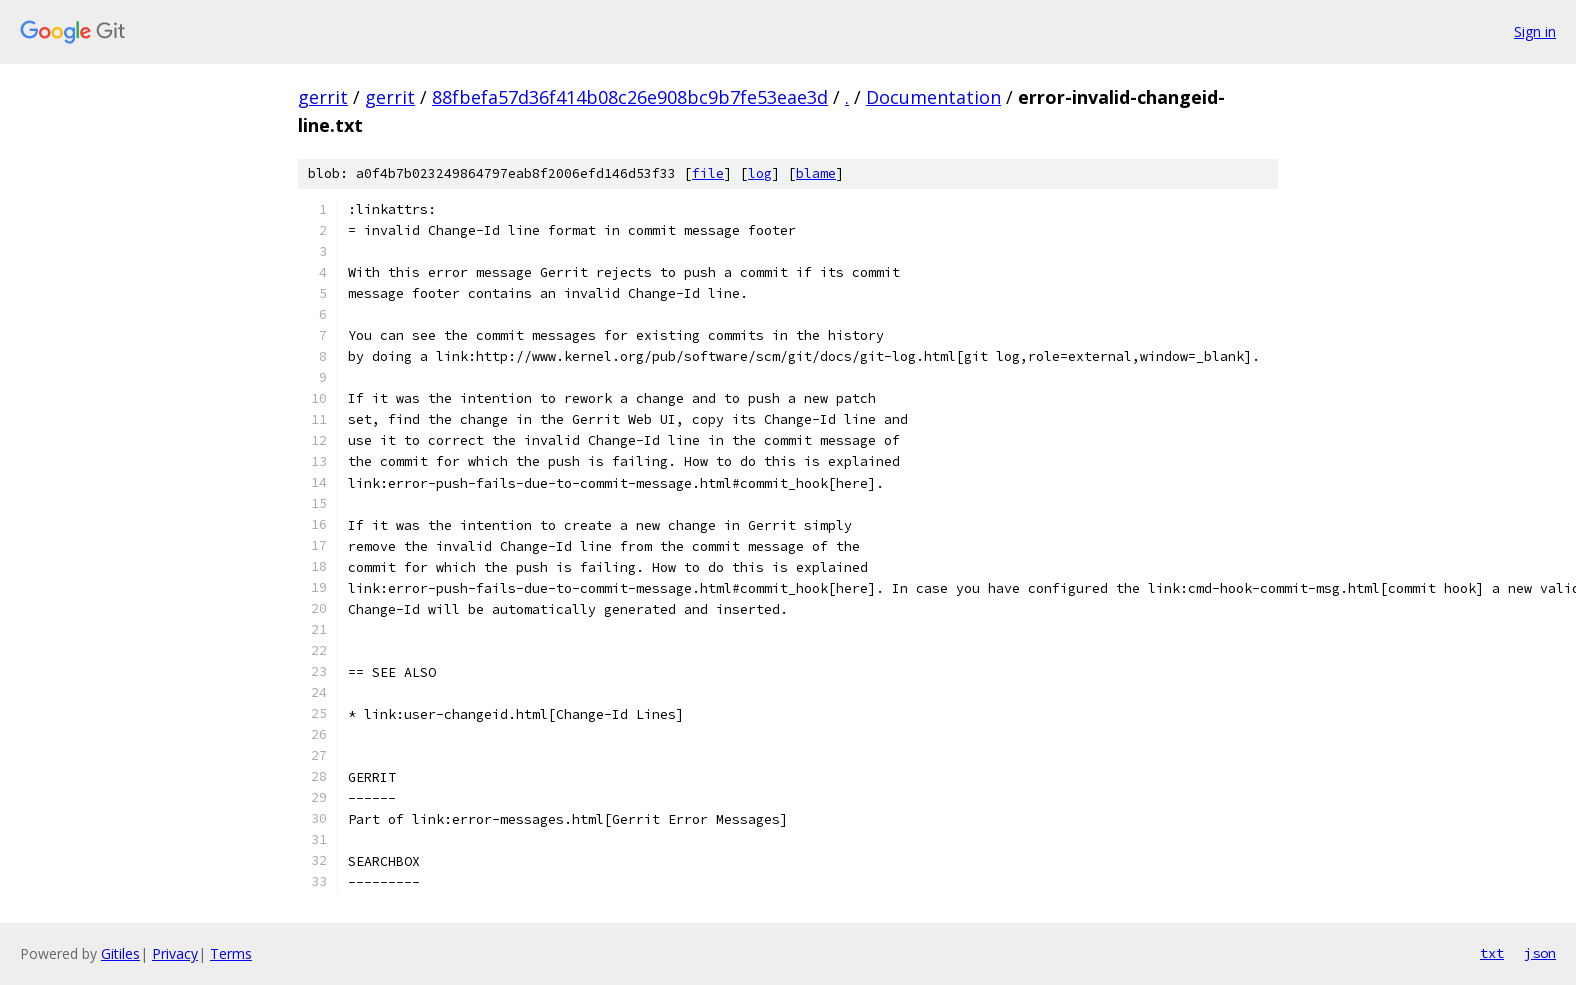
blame (816, 173)
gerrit (323, 97)
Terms (231, 953)
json (1540, 953)
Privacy (175, 953)
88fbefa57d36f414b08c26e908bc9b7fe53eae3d (630, 97)
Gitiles (120, 953)
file (708, 173)
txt (1492, 953)
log (760, 173)
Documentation (933, 97)
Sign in (1535, 31)
